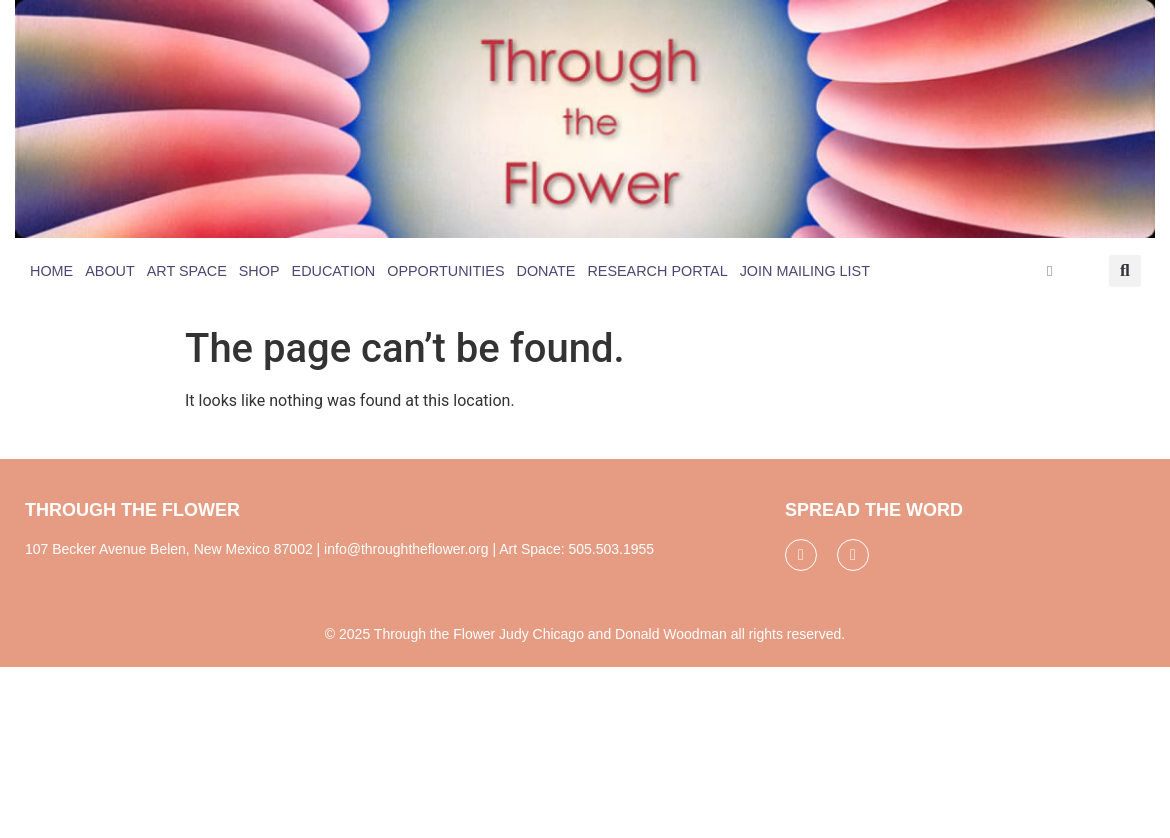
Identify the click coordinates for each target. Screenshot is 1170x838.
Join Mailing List (805, 271)
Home (51, 271)
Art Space (187, 271)
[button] (1125, 271)
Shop (259, 271)
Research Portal (657, 271)
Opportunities (445, 271)
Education (334, 271)
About (110, 271)
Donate (546, 271)
